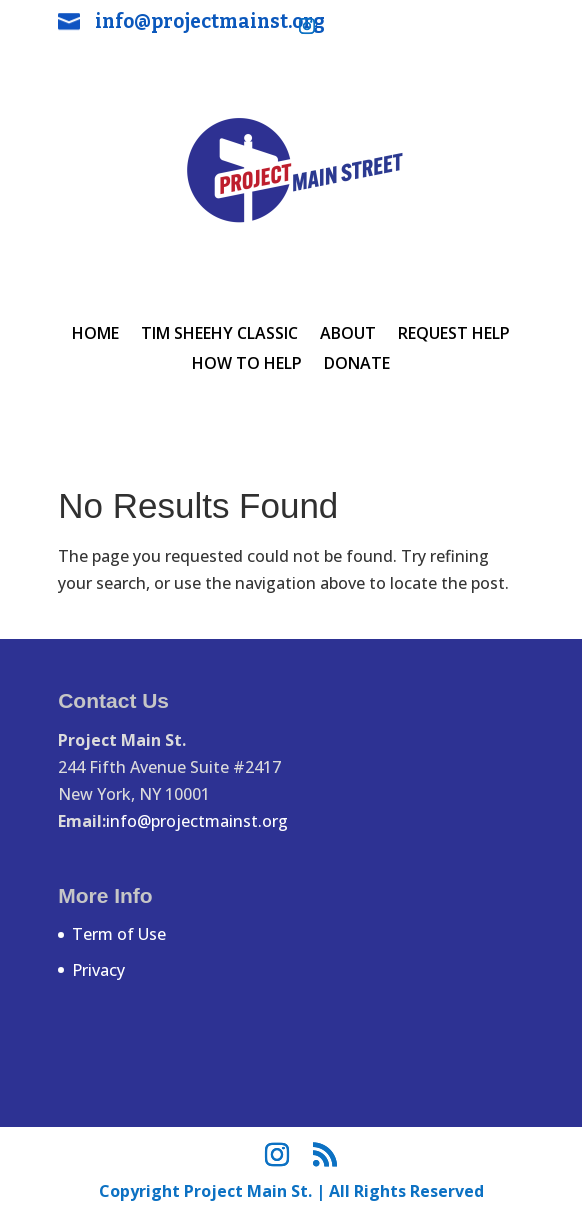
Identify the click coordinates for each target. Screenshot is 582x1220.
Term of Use (119, 934)
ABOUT (348, 335)
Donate (357, 365)
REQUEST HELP (454, 335)
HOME (95, 335)
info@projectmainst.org (210, 21)
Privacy (98, 970)
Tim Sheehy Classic (219, 335)
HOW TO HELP (247, 365)
